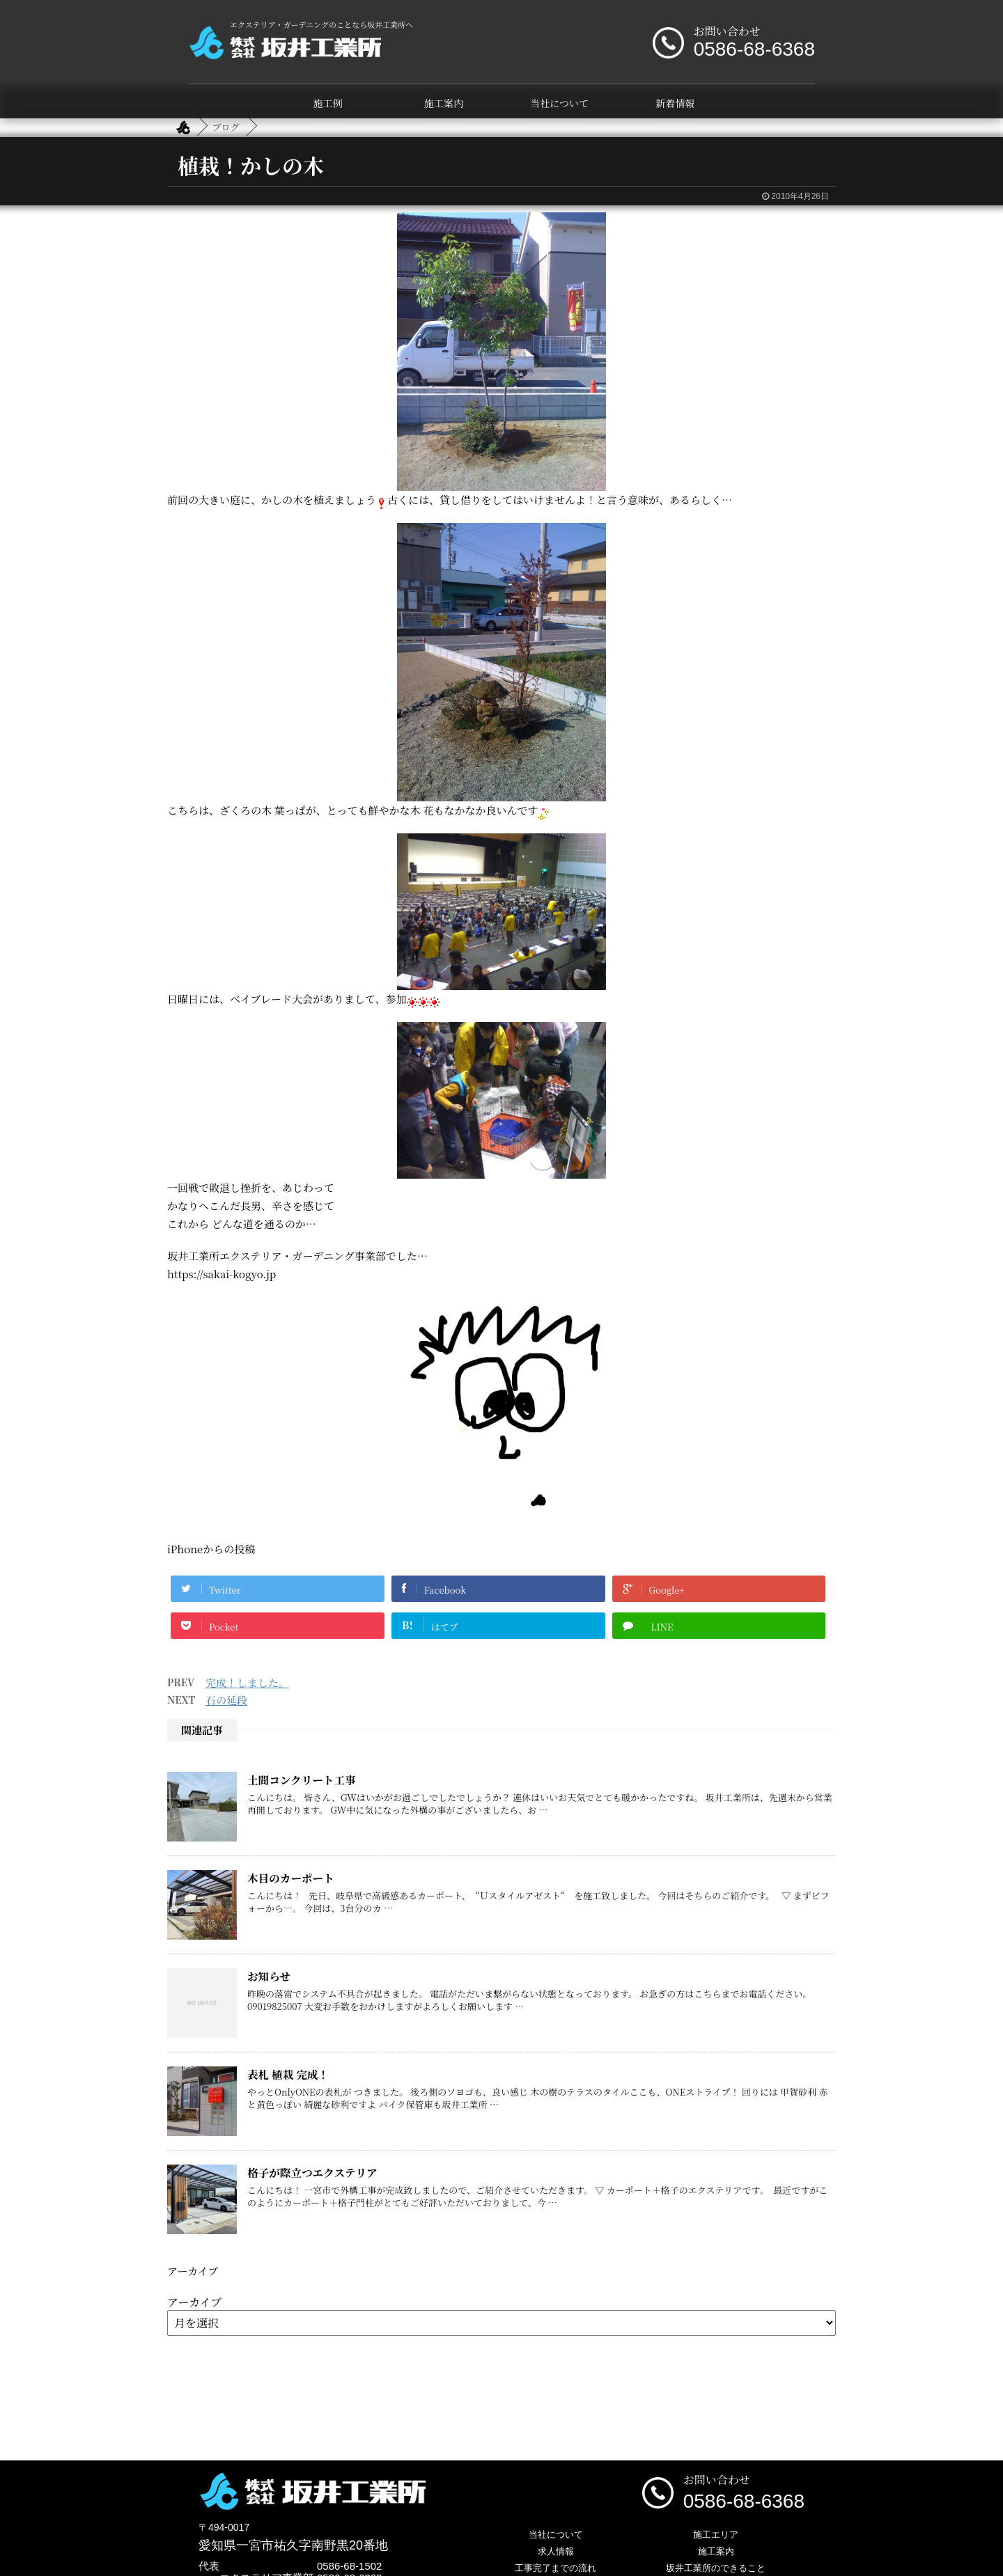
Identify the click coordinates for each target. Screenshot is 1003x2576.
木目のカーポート (290, 1877)
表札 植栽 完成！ (288, 2074)
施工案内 (443, 103)
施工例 (328, 103)
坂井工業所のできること (715, 2568)
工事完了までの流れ (555, 2568)
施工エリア (715, 2534)
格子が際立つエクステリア (312, 2172)
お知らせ (268, 1976)
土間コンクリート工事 (301, 1779)
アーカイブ (194, 2302)
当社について (559, 103)
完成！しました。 (247, 1682)
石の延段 (226, 1700)
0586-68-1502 (349, 2566)
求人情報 (556, 2551)
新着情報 (674, 103)
